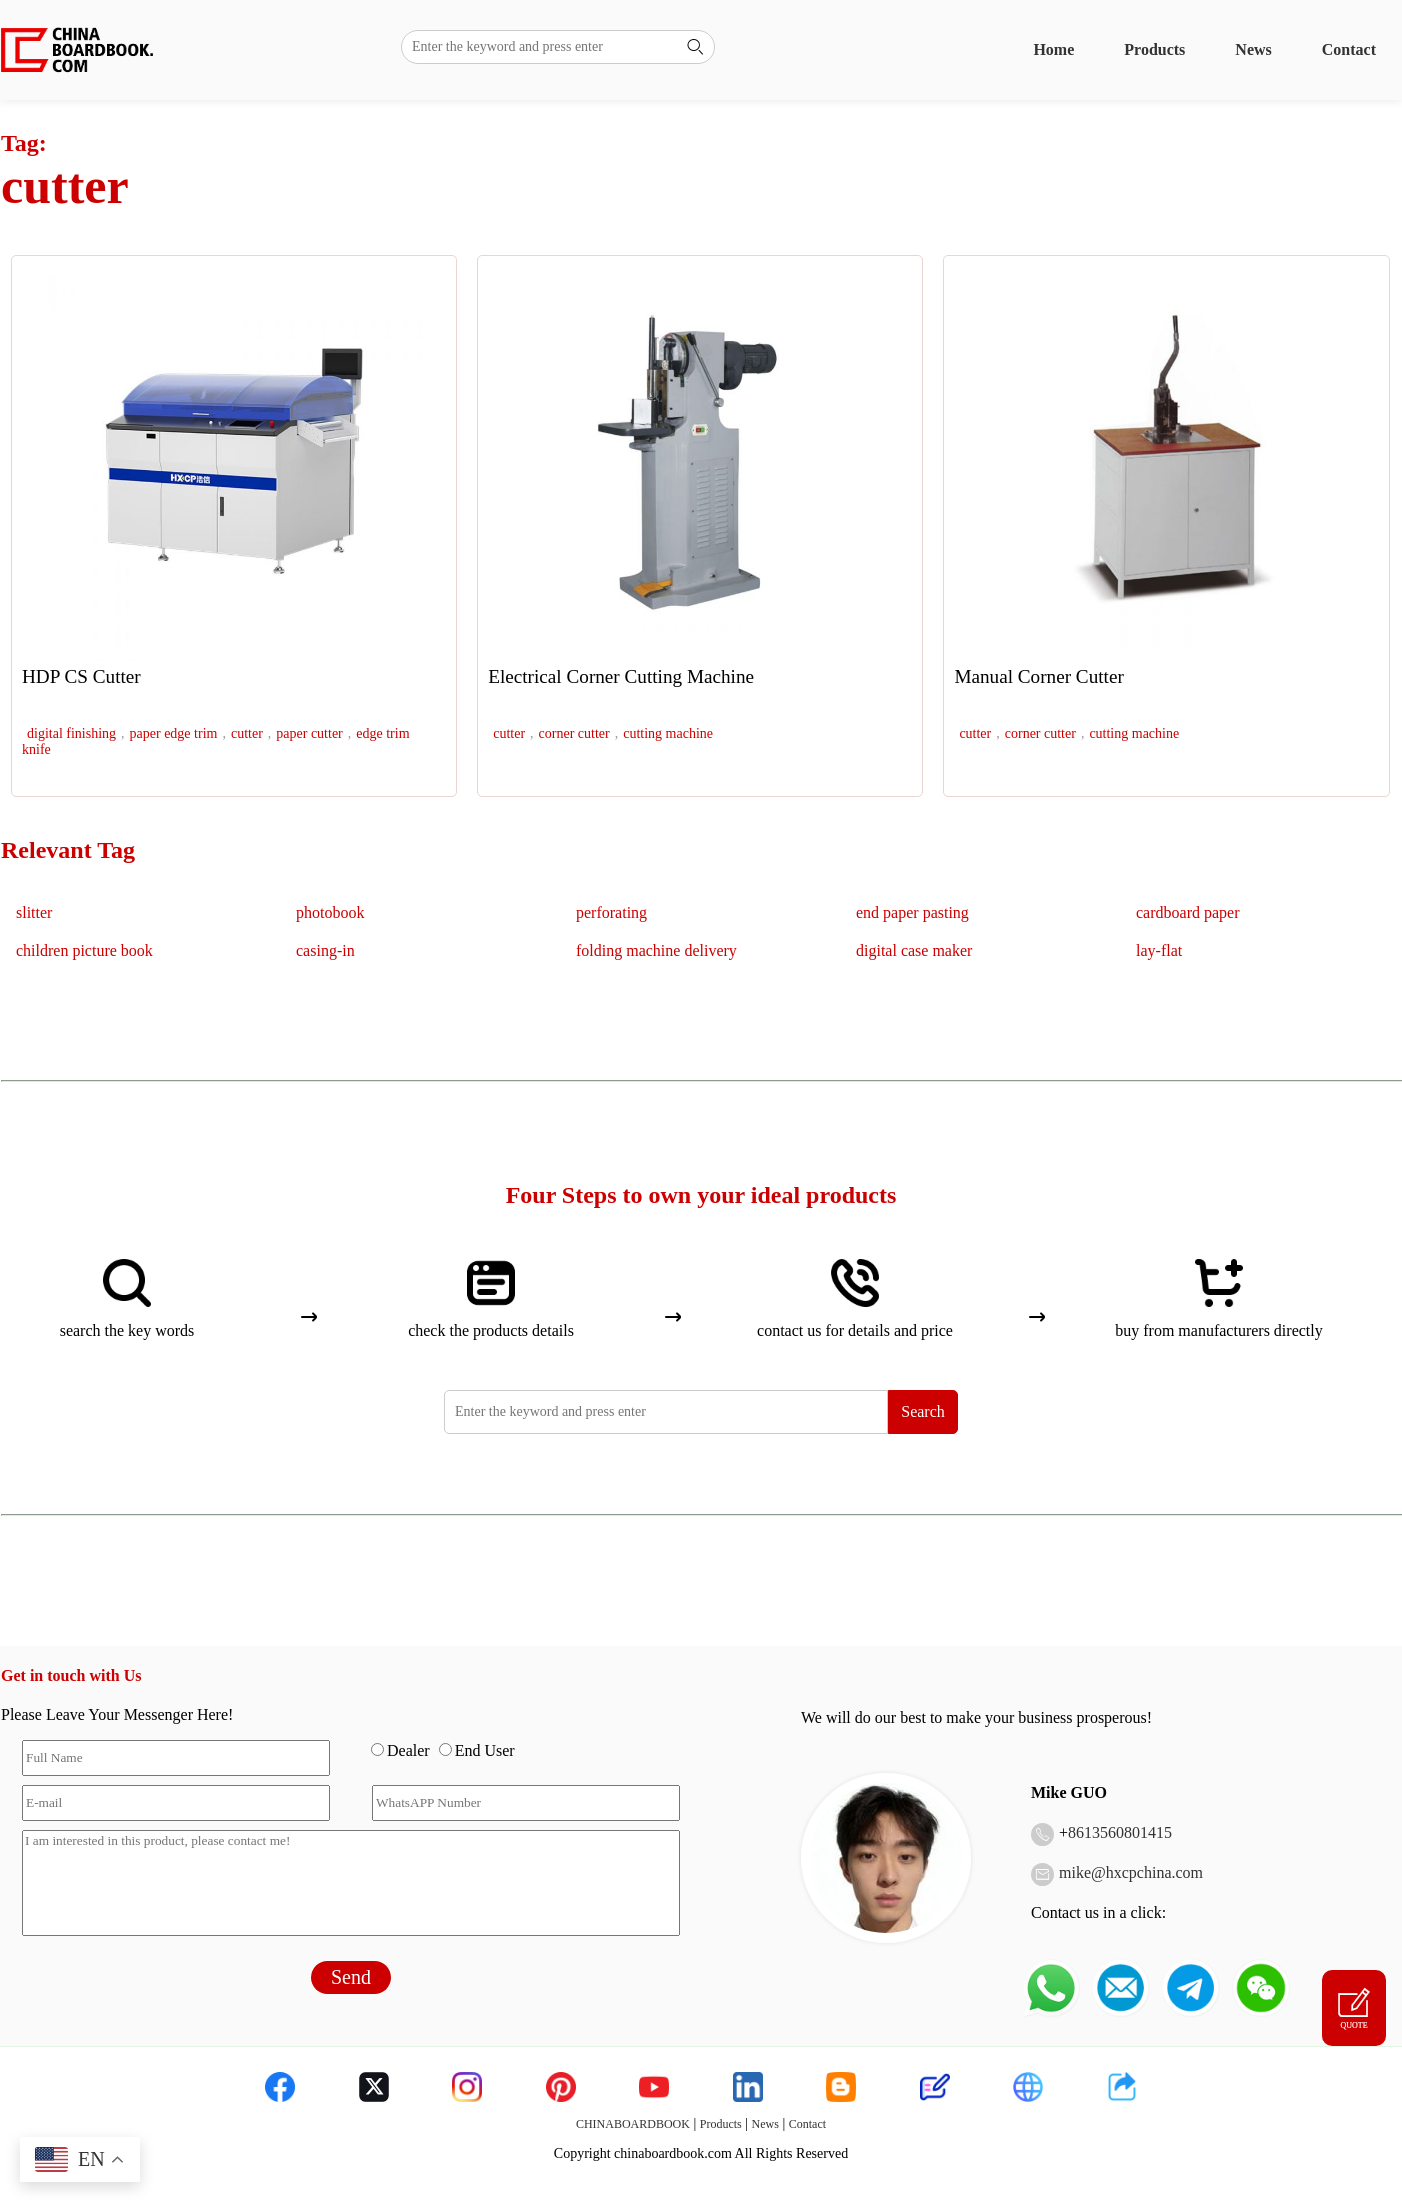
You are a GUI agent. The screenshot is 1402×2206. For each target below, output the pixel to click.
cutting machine (668, 733)
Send (351, 1977)
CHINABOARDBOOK (633, 2124)
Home (1053, 49)
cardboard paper (1188, 912)
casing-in (325, 950)
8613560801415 (1120, 1832)
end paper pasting (912, 912)
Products (1154, 49)
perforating (611, 912)
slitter (34, 912)
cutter (247, 733)
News (1253, 49)
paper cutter (309, 733)
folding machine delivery (656, 950)
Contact (1349, 49)
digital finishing (71, 733)
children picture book (84, 950)
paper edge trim (174, 733)
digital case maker (914, 950)
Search (923, 1411)
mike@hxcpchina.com (1131, 1872)
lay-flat (1159, 950)
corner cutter (574, 733)
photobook (330, 912)
